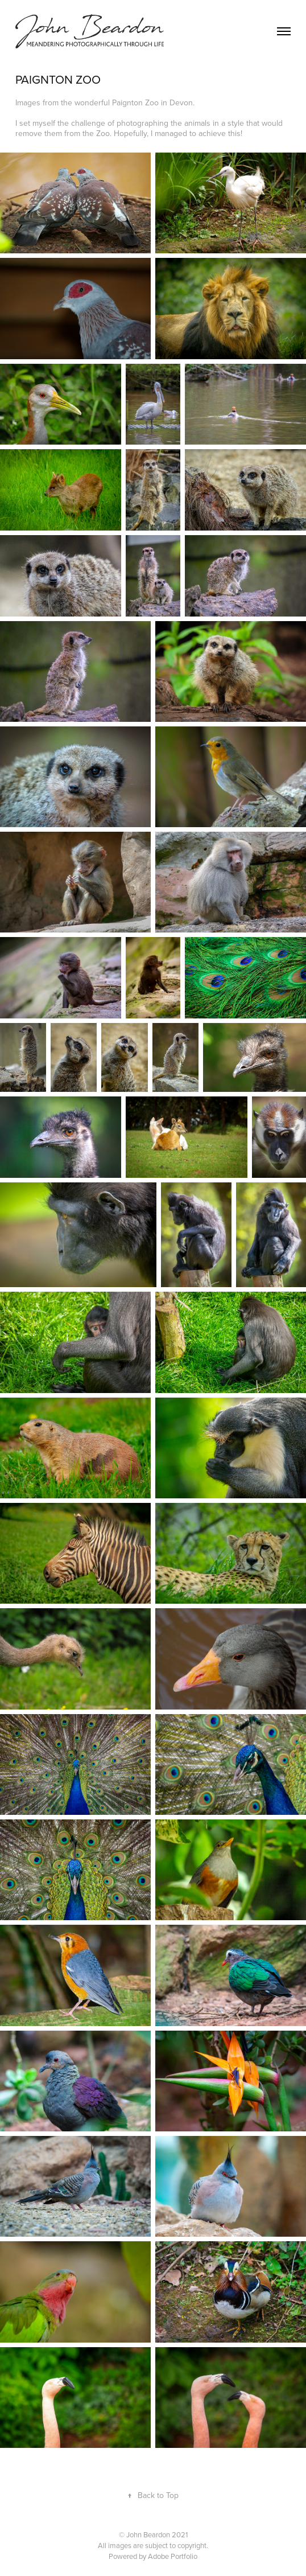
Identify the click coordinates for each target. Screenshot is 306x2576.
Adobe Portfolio (172, 2556)
